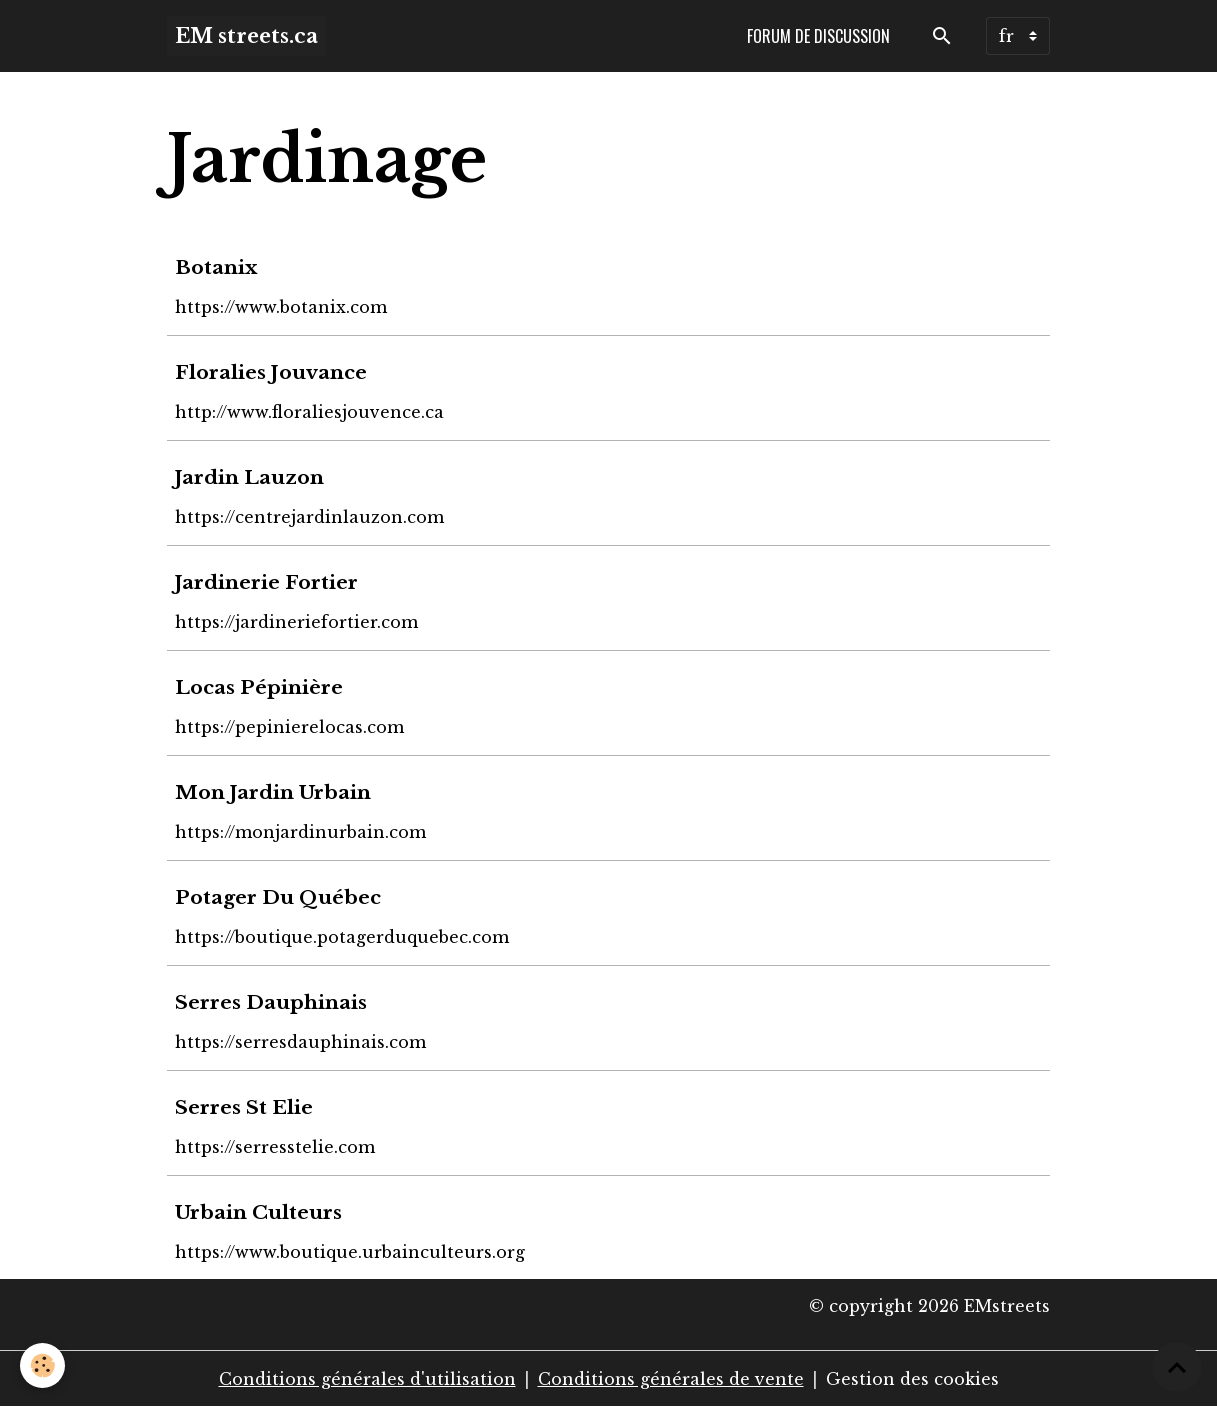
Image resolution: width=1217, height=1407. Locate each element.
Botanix (216, 267)
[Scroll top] (1177, 1367)
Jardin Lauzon (249, 477)
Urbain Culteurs (258, 1212)
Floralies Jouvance (271, 372)
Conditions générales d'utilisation (367, 1379)
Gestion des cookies (912, 1379)
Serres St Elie (244, 1107)
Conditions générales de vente (671, 1379)
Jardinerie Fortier (266, 582)
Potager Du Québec (278, 897)
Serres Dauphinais (271, 1002)
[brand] (246, 36)
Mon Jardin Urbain (273, 792)
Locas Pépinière (259, 687)
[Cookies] (42, 1365)
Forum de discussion (818, 36)
